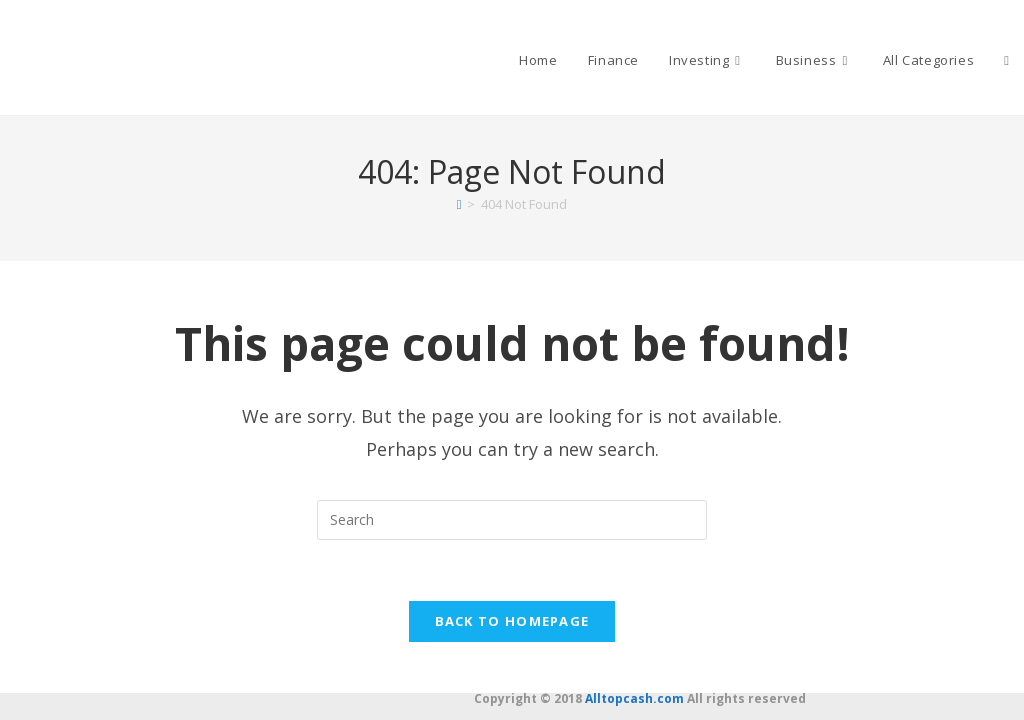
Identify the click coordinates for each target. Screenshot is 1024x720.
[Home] (459, 204)
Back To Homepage (512, 621)
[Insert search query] (512, 520)
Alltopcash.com (634, 698)
